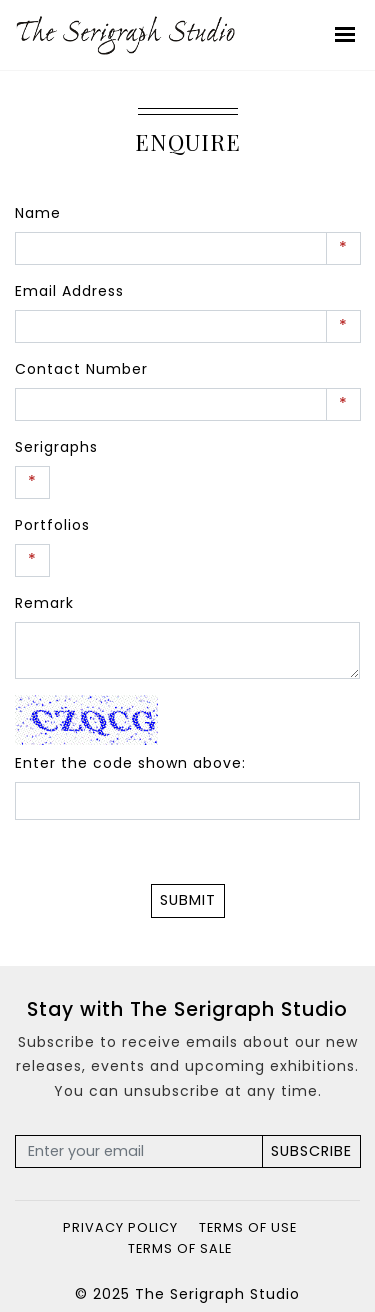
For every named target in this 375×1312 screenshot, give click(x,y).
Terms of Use (248, 1227)
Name (38, 213)
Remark (44, 603)
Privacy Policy (120, 1227)
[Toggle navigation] (346, 34)
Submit (188, 900)
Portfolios (52, 525)
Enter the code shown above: (130, 763)
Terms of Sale (180, 1248)
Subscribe (311, 1151)
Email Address (69, 291)
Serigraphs (56, 447)
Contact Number (81, 369)
